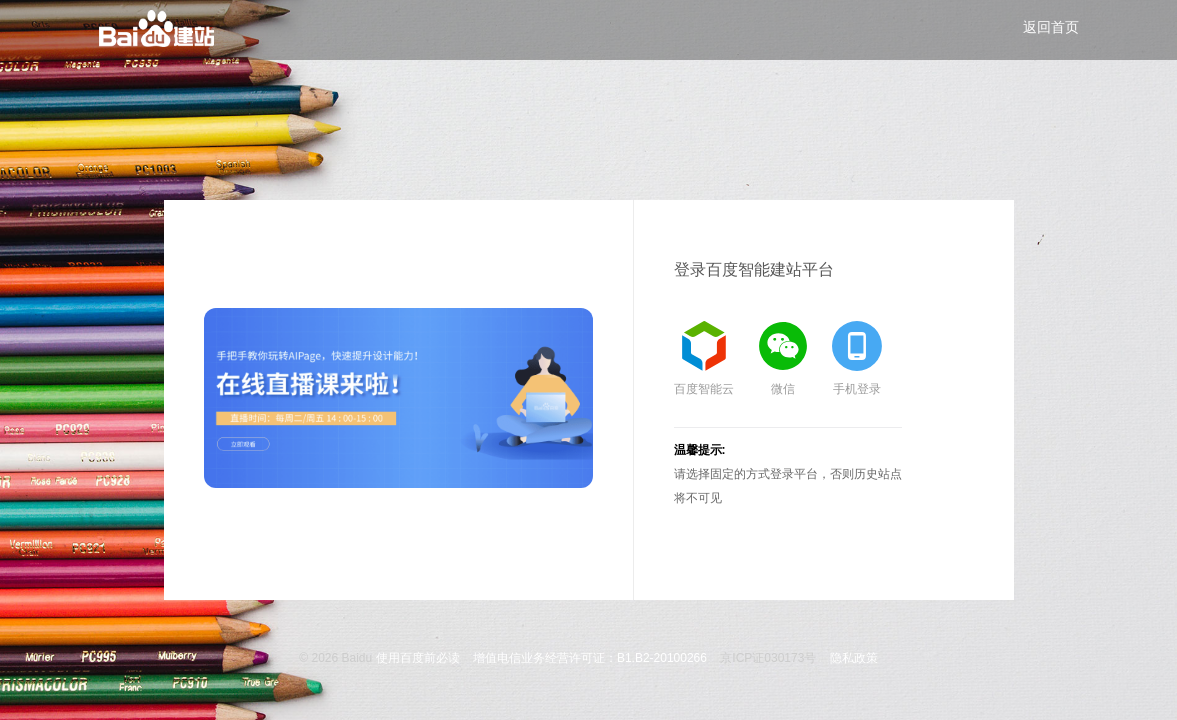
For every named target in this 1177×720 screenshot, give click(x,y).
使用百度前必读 (418, 658)
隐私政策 (854, 658)
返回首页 (1051, 27)
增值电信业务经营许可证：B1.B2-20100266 (590, 658)
